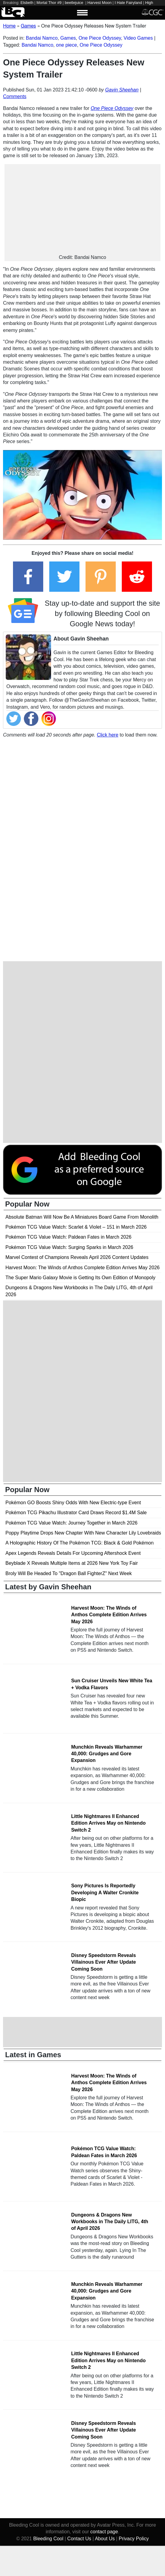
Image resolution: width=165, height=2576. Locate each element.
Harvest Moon (99, 2)
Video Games (138, 38)
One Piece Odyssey (100, 38)
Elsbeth (27, 2)
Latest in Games (33, 2055)
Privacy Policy (134, 2538)
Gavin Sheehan (121, 89)
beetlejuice (74, 2)
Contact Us (79, 2538)
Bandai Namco (42, 38)
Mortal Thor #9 (49, 2)
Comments (14, 96)
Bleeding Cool (48, 2538)
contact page (104, 2531)
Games (68, 38)
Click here (107, 734)
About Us (105, 2538)
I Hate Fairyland (128, 2)
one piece (66, 45)
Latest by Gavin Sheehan (48, 1587)
